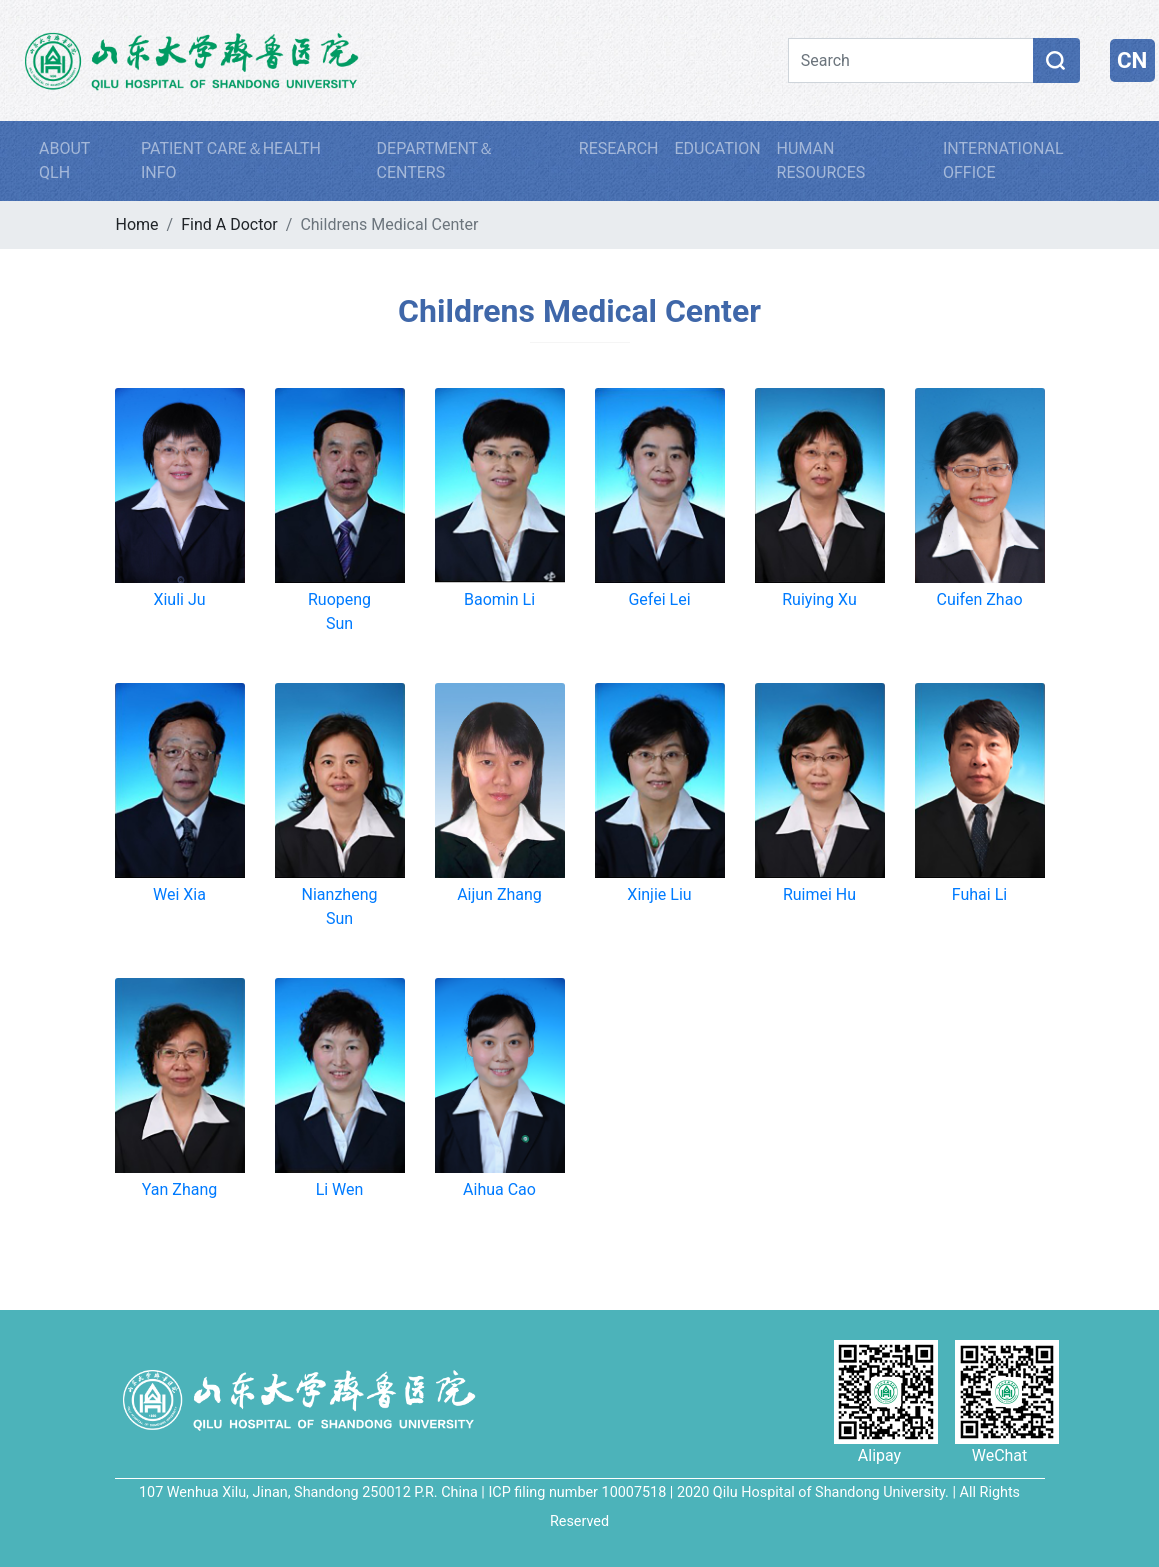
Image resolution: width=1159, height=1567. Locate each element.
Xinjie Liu (659, 894)
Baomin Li (499, 599)
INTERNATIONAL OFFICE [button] (1003, 160)
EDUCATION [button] (717, 148)
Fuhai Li (979, 894)
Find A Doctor (229, 224)
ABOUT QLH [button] (64, 160)
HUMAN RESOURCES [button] (821, 160)
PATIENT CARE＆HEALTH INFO (231, 160)
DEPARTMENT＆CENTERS (436, 160)
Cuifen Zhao (979, 599)
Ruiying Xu (819, 599)
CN (1132, 60)
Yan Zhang (179, 1189)
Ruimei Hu (819, 894)
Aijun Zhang (499, 894)
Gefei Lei (659, 599)
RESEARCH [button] (619, 148)
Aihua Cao (499, 1189)
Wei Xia (179, 894)
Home (137, 224)
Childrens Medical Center (579, 311)
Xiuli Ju (179, 599)
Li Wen (340, 1189)
